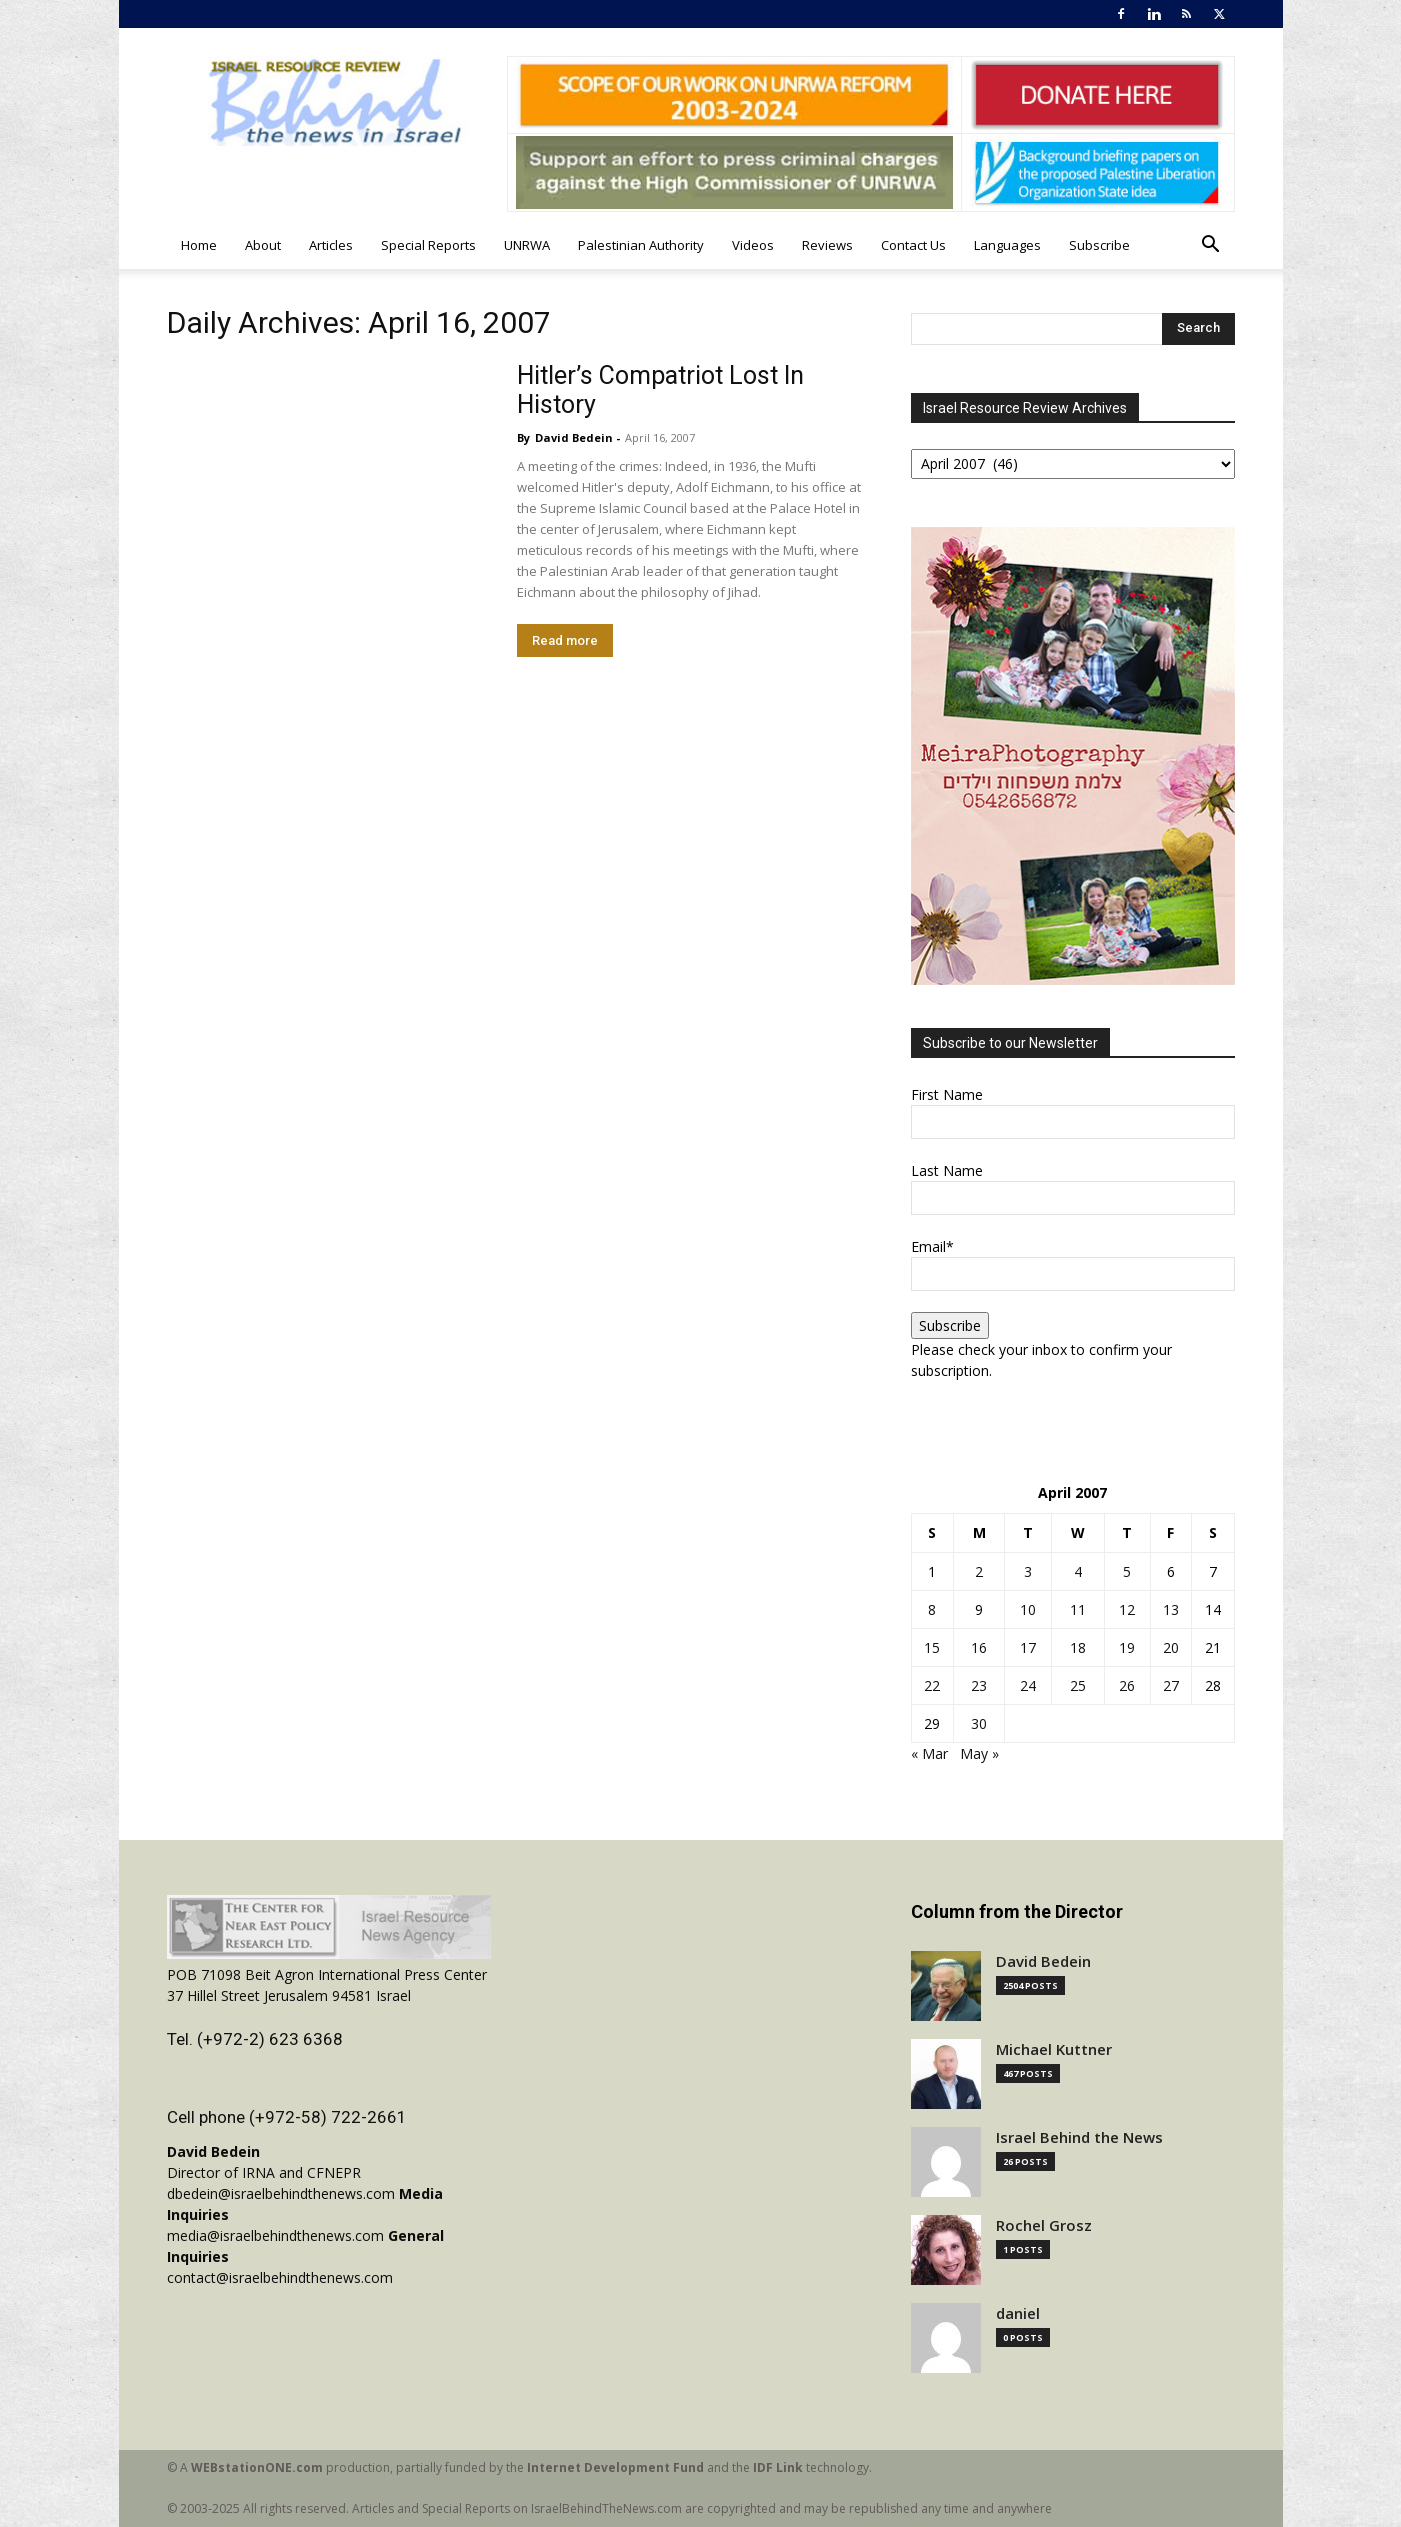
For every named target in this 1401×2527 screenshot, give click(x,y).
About (263, 245)
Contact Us (913, 245)
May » (979, 1753)
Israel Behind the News (1079, 2137)
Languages (1007, 245)
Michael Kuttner (1054, 2049)
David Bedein (574, 437)
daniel (1018, 2313)
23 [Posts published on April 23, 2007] (979, 1685)
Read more (565, 640)
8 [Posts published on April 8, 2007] (932, 1609)
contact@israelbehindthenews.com (280, 2277)
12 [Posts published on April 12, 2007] (1127, 1609)
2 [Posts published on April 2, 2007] (979, 1571)
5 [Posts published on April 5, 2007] (1127, 1571)
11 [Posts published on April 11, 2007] (1078, 1609)
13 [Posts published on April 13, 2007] (1171, 1609)
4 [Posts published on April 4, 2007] (1078, 1571)
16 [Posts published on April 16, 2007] (979, 1647)
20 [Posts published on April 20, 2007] (1171, 1647)
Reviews (827, 245)
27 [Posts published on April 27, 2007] (1171, 1685)
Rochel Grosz (1044, 2225)
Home (199, 245)
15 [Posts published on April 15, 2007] (932, 1647)
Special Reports (428, 245)
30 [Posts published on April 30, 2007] (979, 1723)
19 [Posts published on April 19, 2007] (1127, 1647)
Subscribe (1099, 245)
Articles (331, 245)
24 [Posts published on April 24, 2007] (1028, 1685)
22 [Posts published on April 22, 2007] (932, 1685)
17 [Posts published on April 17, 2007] (1028, 1647)
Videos (753, 245)
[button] (1211, 246)
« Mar (929, 1753)
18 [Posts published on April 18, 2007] (1078, 1647)
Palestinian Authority (641, 245)
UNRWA (527, 245)
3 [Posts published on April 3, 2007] (1028, 1571)
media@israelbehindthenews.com (275, 2235)
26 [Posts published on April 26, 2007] (1127, 1685)
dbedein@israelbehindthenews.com (281, 2193)
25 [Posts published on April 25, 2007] (1078, 1685)
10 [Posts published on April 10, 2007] (1028, 1609)
